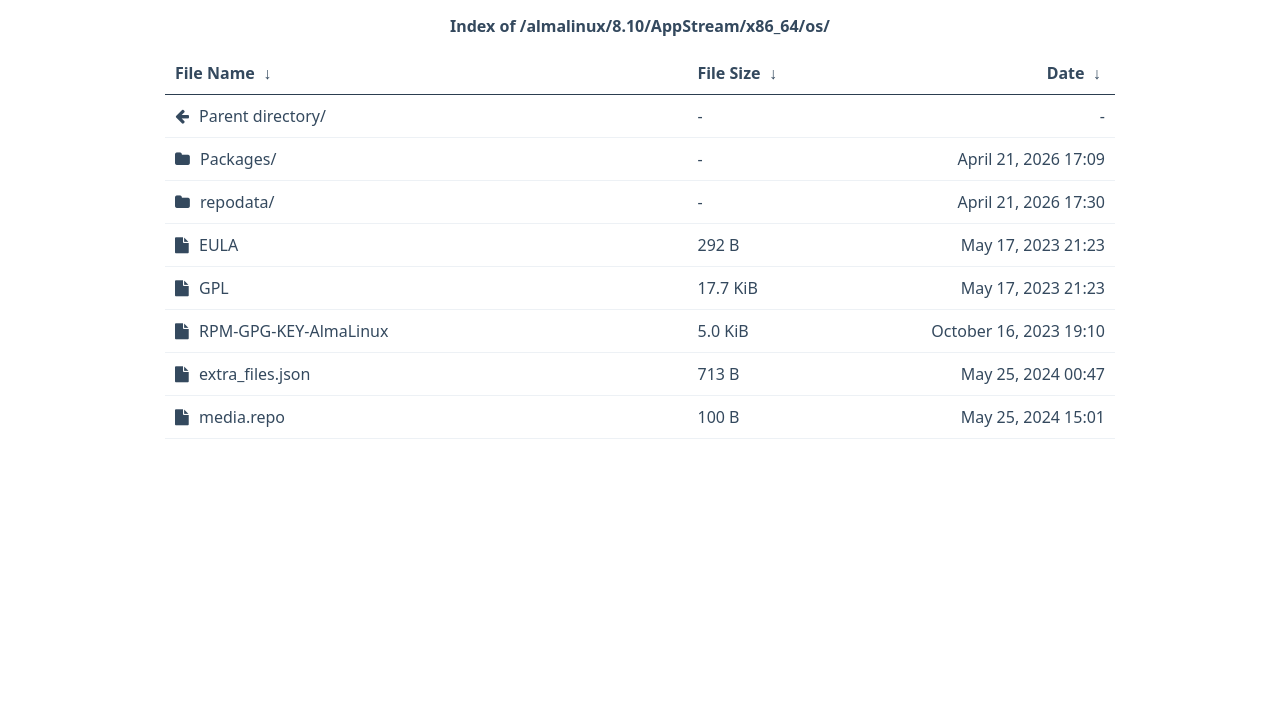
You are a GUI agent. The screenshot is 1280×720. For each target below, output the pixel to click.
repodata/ (237, 202)
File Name (215, 73)
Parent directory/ (262, 116)
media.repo (242, 417)
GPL (214, 288)
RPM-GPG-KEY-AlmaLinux (293, 331)
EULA (218, 245)
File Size (729, 73)
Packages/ (238, 159)
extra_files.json (254, 374)
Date (1066, 73)
